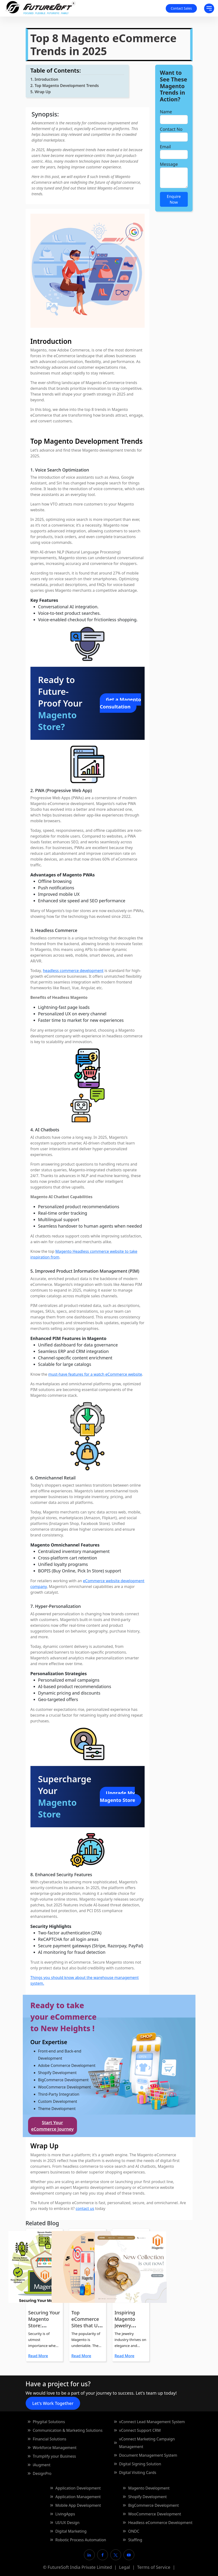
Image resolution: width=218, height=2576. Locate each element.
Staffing (135, 2539)
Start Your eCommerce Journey (52, 2126)
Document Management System (148, 2455)
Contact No (171, 129)
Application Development (78, 2488)
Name (166, 112)
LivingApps (65, 2514)
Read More (38, 2355)
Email (165, 147)
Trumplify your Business (54, 2456)
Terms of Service (153, 2567)
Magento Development (149, 2488)
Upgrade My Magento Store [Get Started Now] (117, 1796)
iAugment (42, 2464)
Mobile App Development (78, 2505)
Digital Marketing (71, 2531)
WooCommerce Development (154, 2514)
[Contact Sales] (181, 8)
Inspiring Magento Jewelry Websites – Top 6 (127, 2325)
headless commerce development (73, 970)
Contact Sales (181, 8)
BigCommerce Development (153, 2505)
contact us (85, 2208)
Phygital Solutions (49, 2421)
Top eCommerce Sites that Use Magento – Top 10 (87, 2325)
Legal (124, 2567)
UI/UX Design (67, 2522)
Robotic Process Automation (80, 2539)
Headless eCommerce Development (160, 2522)
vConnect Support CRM (140, 2430)
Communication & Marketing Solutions (68, 2430)
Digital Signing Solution (140, 2464)
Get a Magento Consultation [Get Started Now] (120, 703)
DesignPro (42, 2473)
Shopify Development (147, 2496)
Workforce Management (55, 2447)
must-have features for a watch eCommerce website (95, 1374)
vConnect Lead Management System (152, 2421)
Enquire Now (174, 199)
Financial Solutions (49, 2439)
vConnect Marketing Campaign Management (147, 2442)
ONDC (133, 2531)
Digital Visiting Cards (137, 2472)
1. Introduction (44, 79)
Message (169, 164)
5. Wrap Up (40, 91)
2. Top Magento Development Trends (64, 85)
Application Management (78, 2496)
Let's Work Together (53, 2403)
